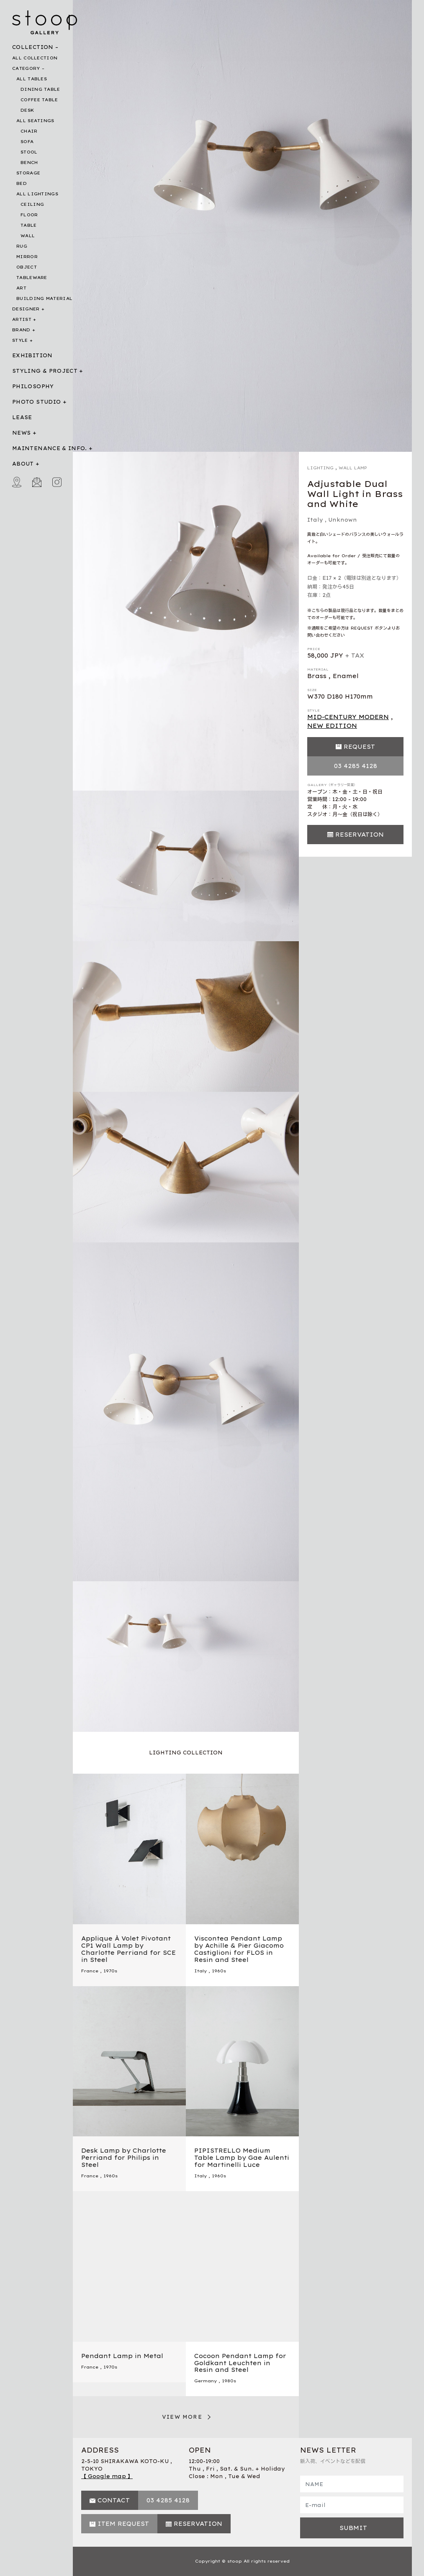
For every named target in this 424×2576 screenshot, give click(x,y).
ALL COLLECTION (34, 58)
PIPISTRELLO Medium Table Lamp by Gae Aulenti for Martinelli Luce (241, 2158)
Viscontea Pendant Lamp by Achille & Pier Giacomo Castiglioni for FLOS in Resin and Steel (239, 1949)
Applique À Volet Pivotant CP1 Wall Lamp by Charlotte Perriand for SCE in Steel (128, 1949)
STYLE (20, 340)
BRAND (21, 330)
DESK (27, 110)
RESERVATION (359, 834)
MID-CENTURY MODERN (348, 717)
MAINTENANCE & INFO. (49, 448)
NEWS (21, 433)
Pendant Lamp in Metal (122, 2356)
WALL (28, 235)
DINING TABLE (40, 89)
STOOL (29, 152)
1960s (219, 1971)
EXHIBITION (32, 355)
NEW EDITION (332, 726)
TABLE (29, 225)
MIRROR (27, 256)
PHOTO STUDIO (36, 402)
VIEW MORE (182, 2417)
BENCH (29, 162)
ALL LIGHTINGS (37, 194)
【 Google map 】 (107, 2476)
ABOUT (23, 464)
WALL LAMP (353, 468)
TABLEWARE (31, 277)
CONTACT (114, 2500)
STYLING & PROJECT (44, 371)
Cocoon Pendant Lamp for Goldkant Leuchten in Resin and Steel (240, 2363)
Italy (315, 520)
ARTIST (21, 319)
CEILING (32, 204)
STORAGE (28, 173)
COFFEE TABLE (39, 99)
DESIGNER (25, 309)
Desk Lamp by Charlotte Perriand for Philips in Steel (123, 2158)
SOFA (27, 141)
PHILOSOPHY (33, 386)
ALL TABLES (31, 79)
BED (21, 183)
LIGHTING (320, 468)
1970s (110, 1971)
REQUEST (359, 746)
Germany (205, 2381)
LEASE (22, 417)
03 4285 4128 (355, 766)
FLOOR (29, 215)
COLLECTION (33, 47)
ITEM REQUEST (123, 2523)
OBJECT (26, 267)
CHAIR (29, 131)
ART (21, 288)
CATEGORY (26, 68)
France (89, 1971)
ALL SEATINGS (35, 120)
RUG (21, 246)
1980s (229, 2381)
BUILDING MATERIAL (44, 298)
